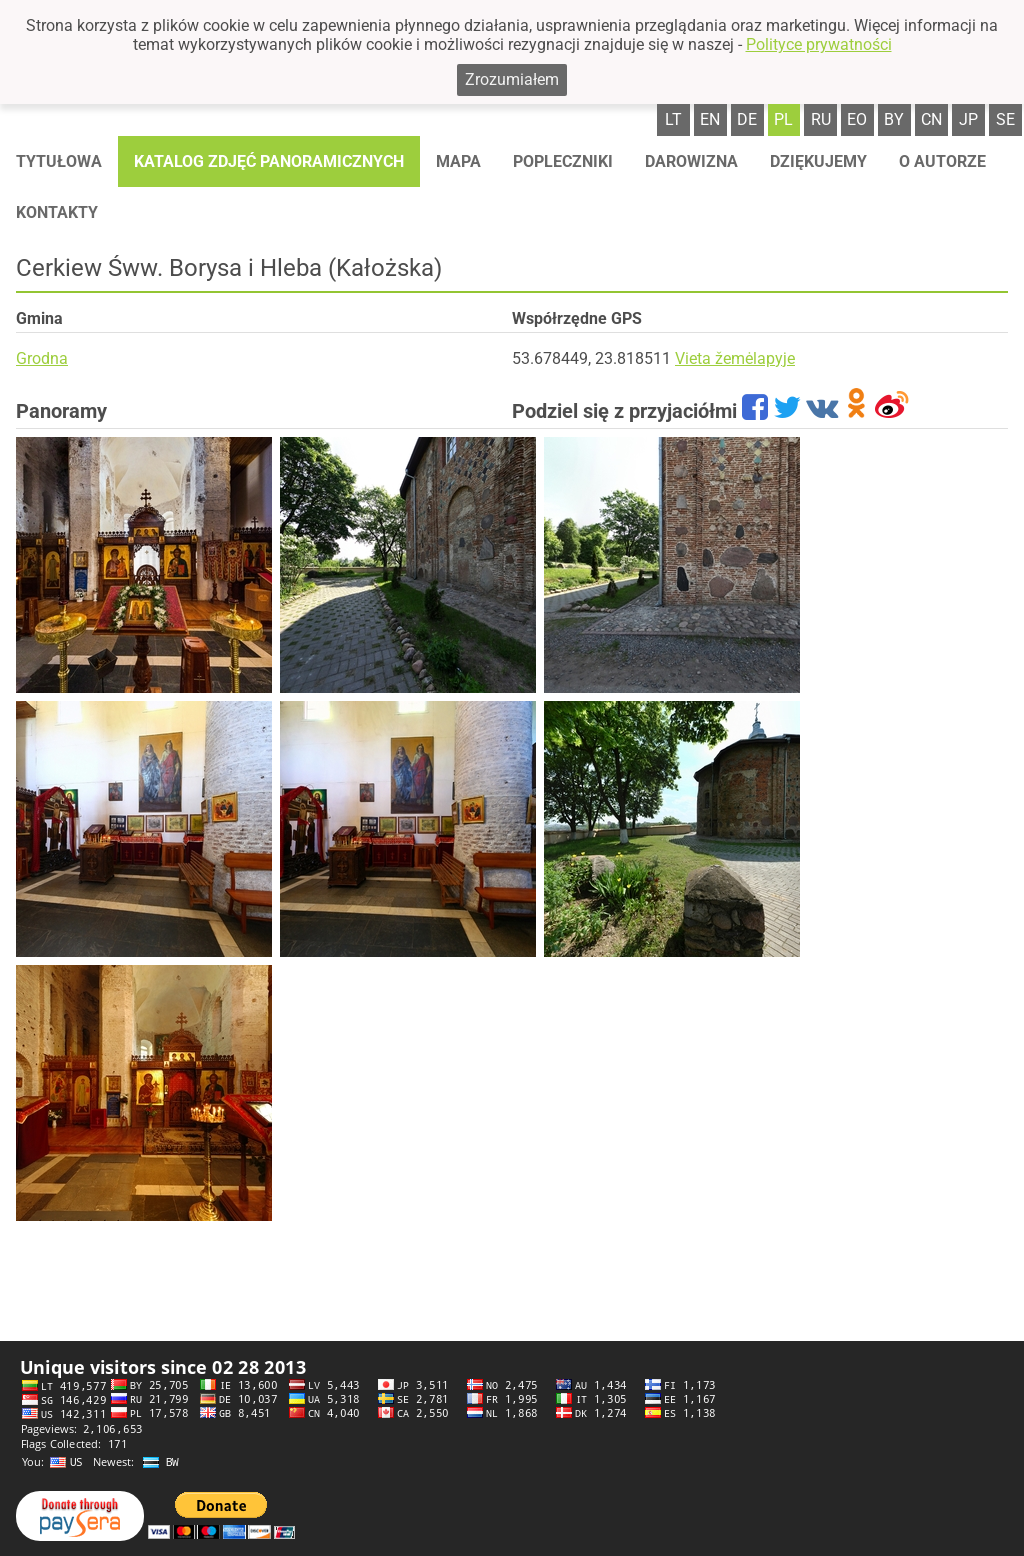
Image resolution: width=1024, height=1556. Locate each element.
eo (857, 119)
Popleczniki (563, 161)
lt (673, 119)
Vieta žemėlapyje (735, 358)
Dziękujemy (818, 161)
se (1005, 119)
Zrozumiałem (512, 79)
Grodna (42, 358)
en (710, 119)
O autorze (942, 161)
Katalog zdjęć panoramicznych (269, 161)
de (747, 119)
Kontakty (57, 212)
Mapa (458, 161)
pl (783, 119)
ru (821, 119)
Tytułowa (59, 161)
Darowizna (691, 161)
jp (968, 119)
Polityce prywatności (819, 44)
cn (931, 119)
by (894, 119)
